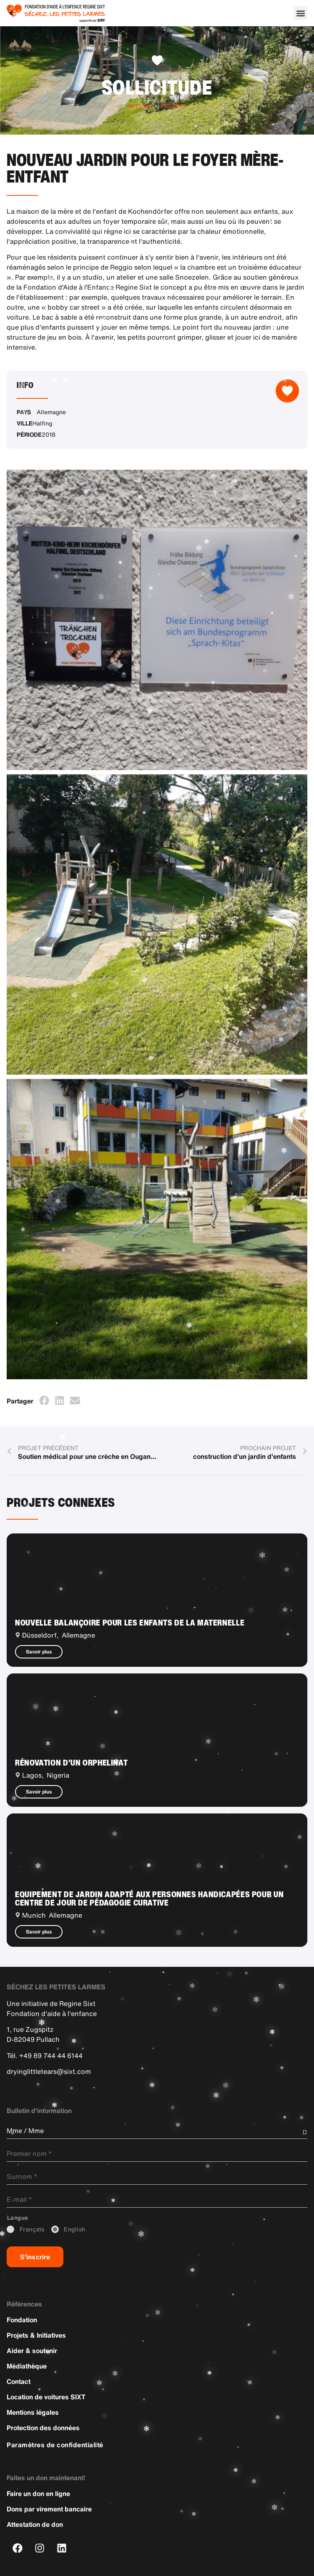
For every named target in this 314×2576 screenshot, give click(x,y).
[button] (300, 13)
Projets (173, 106)
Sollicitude (157, 87)
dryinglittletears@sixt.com (49, 2071)
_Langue (17, 2218)
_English (74, 2229)
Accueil (139, 106)
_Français (32, 2229)
